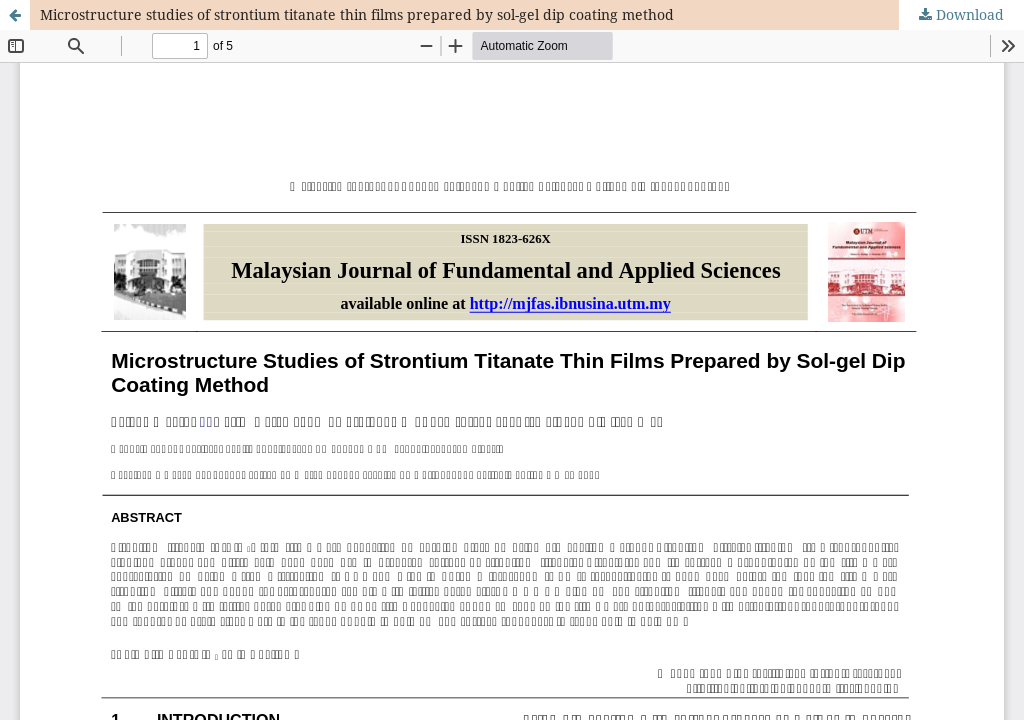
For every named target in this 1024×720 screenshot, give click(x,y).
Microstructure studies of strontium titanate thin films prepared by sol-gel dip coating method (357, 14)
